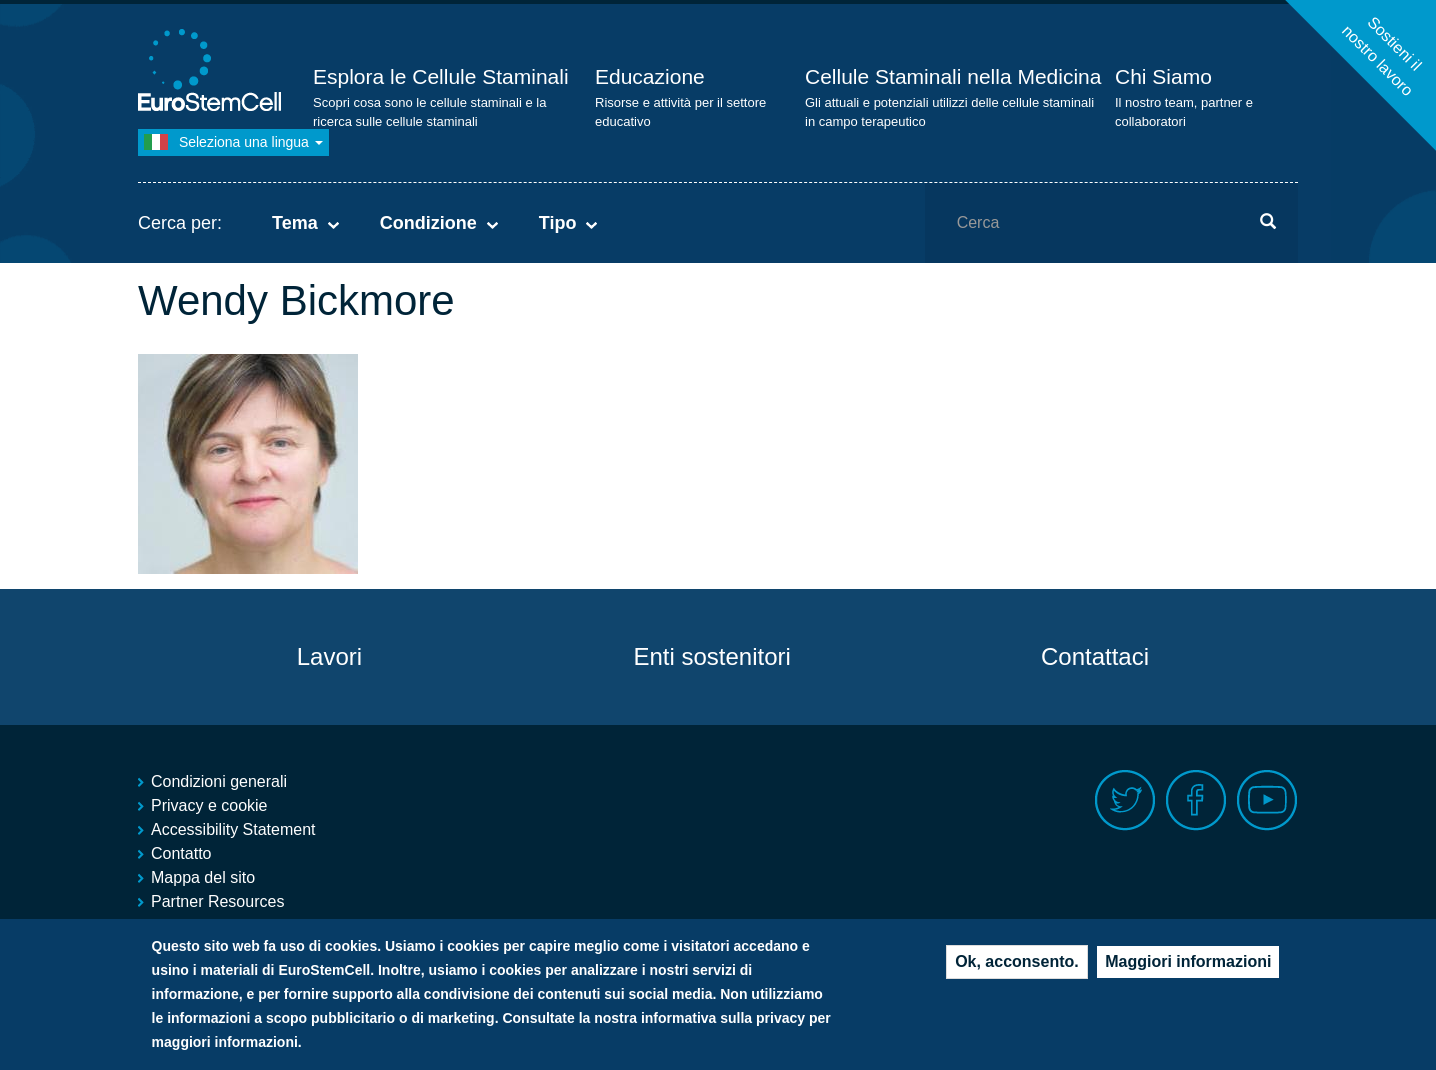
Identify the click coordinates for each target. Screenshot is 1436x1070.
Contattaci (1095, 656)
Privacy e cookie (209, 805)
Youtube (1267, 800)
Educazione (650, 76)
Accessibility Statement (233, 829)
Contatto (181, 853)
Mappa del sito (203, 877)
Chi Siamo (1163, 76)
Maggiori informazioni (1188, 966)
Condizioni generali (219, 781)
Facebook (1196, 800)
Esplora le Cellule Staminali (441, 76)
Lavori (329, 656)
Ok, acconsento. (1017, 966)
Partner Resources (217, 901)
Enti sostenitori (711, 656)
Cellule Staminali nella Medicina (953, 76)
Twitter (1125, 800)
